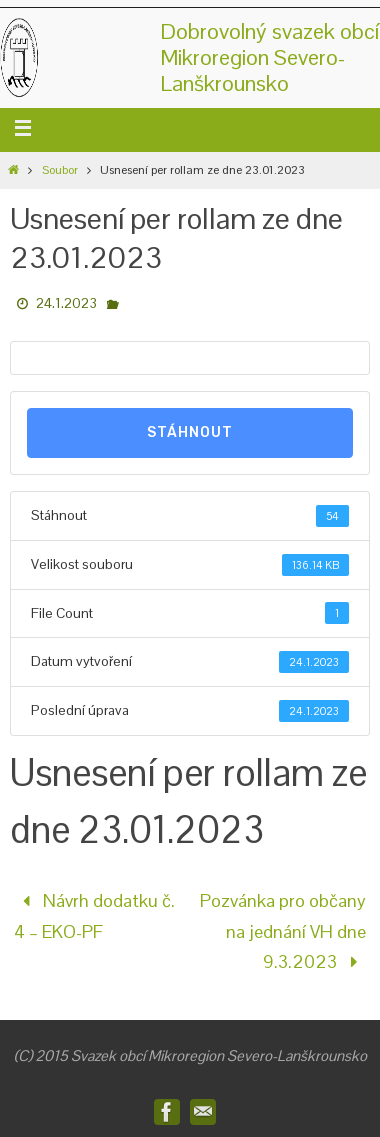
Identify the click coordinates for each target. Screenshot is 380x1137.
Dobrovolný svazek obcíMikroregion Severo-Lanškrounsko (269, 57)
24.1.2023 (66, 303)
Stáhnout (190, 432)
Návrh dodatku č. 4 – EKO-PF (94, 916)
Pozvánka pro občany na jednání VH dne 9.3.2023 (283, 931)
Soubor (60, 170)
